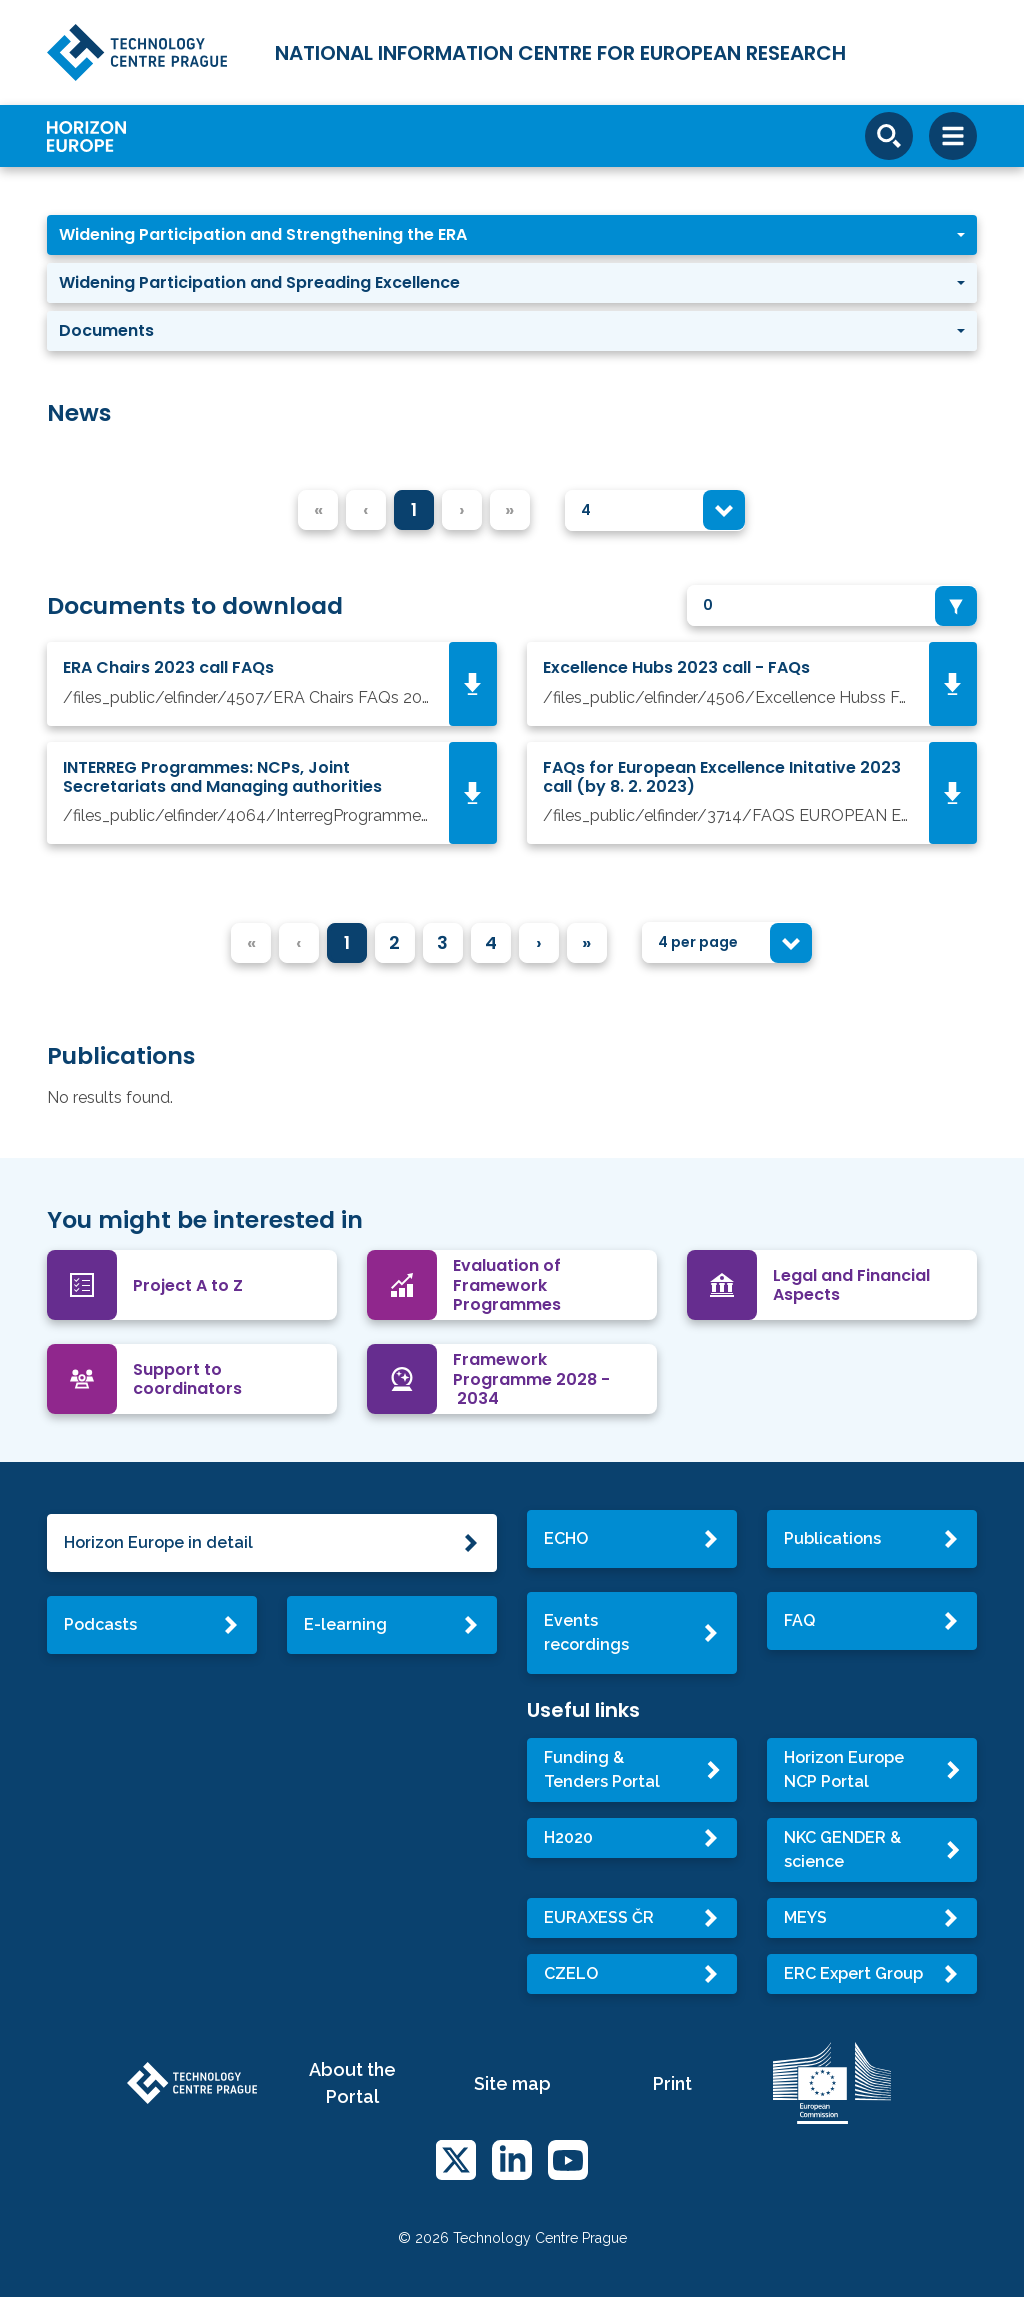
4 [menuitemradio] (491, 942)
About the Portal (352, 2083)
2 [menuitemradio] (394, 942)
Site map (512, 2083)
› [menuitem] (539, 942)
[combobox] (655, 510)
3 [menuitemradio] (442, 942)
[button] (512, 235)
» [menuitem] (586, 942)
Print (672, 2083)
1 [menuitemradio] (414, 509)
